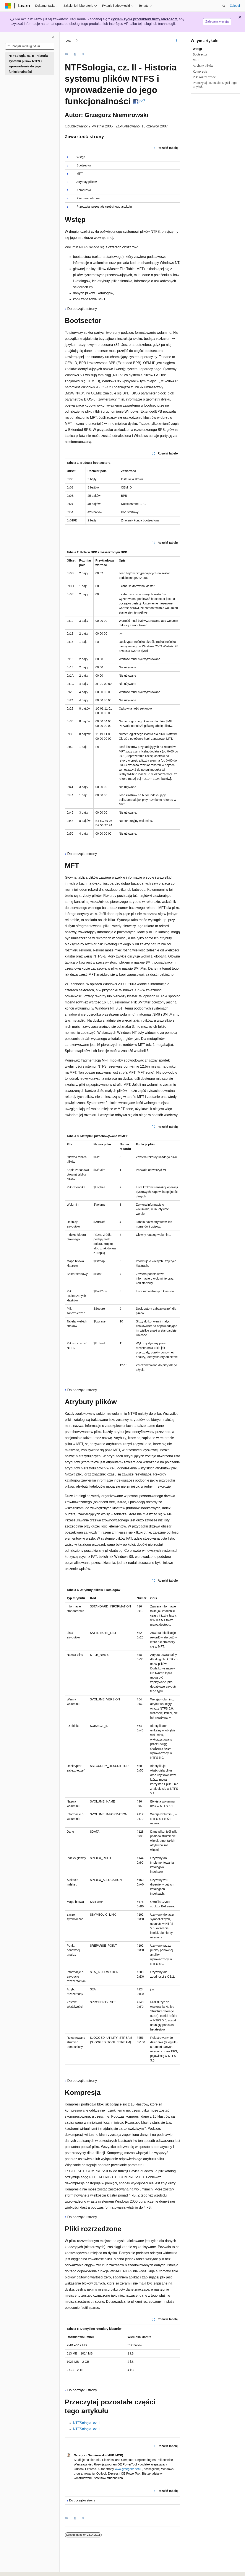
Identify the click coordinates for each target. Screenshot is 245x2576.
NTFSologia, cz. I (86, 2423)
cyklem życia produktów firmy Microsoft (144, 19)
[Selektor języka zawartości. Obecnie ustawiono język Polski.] (14, 2568)
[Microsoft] (8, 6)
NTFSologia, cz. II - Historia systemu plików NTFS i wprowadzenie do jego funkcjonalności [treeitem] (28, 63)
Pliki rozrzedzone (204, 77)
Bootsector (200, 54)
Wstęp (197, 48)
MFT (196, 60)
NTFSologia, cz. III (87, 2429)
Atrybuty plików (203, 65)
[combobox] (29, 46)
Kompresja (200, 71)
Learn (69, 40)
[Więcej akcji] (176, 40)
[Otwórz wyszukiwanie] (223, 6)
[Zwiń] (53, 37)
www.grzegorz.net (127, 2469)
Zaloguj (235, 5)
